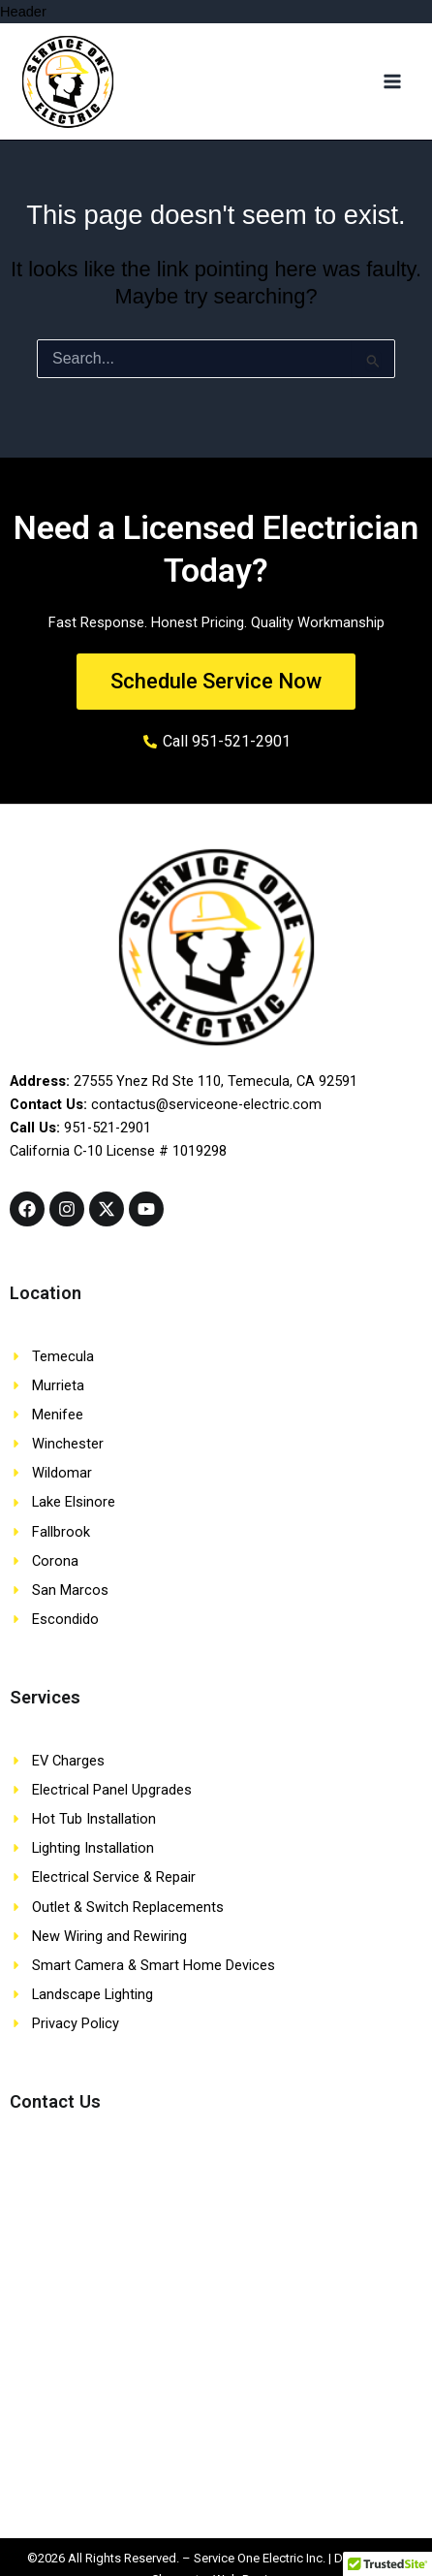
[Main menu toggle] (392, 81)
